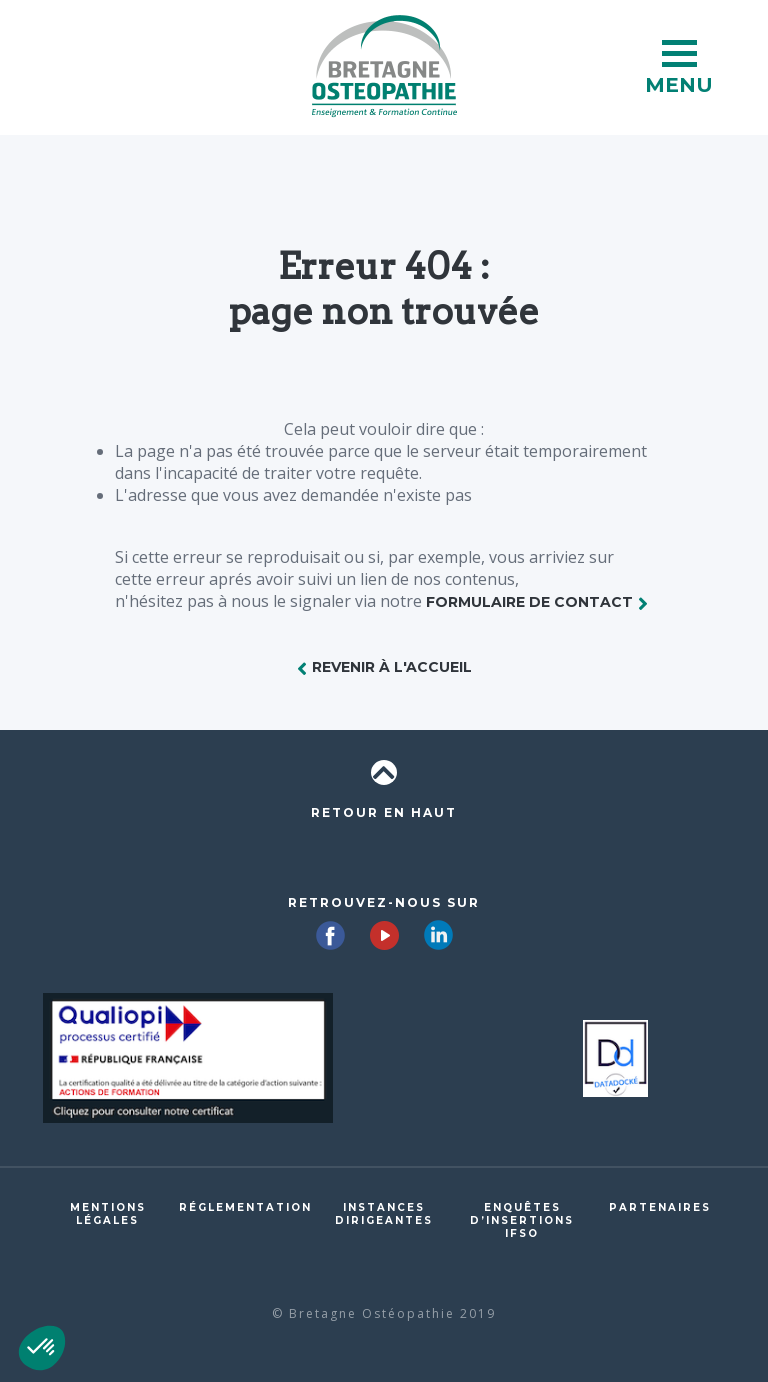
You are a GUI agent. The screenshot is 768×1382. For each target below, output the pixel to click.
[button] (42, 1348)
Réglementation (245, 1207)
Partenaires (660, 1207)
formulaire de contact (529, 602)
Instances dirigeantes (384, 1214)
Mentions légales (108, 1214)
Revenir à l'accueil (392, 667)
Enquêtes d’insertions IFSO (522, 1220)
